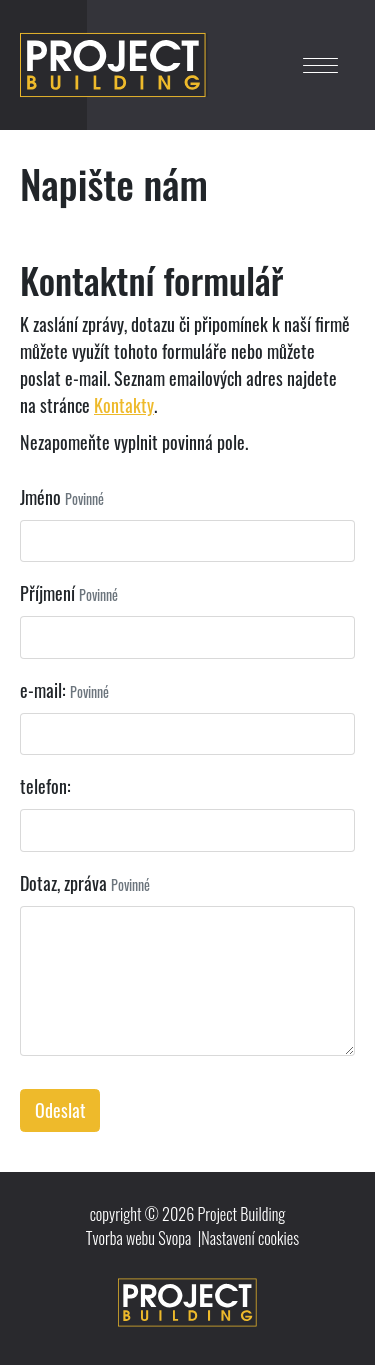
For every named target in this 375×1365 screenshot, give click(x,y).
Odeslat (60, 1110)
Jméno (40, 497)
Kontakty (124, 405)
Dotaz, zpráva (63, 883)
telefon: (45, 786)
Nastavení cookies (250, 1238)
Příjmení (47, 593)
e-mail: (43, 690)
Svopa (174, 1238)
